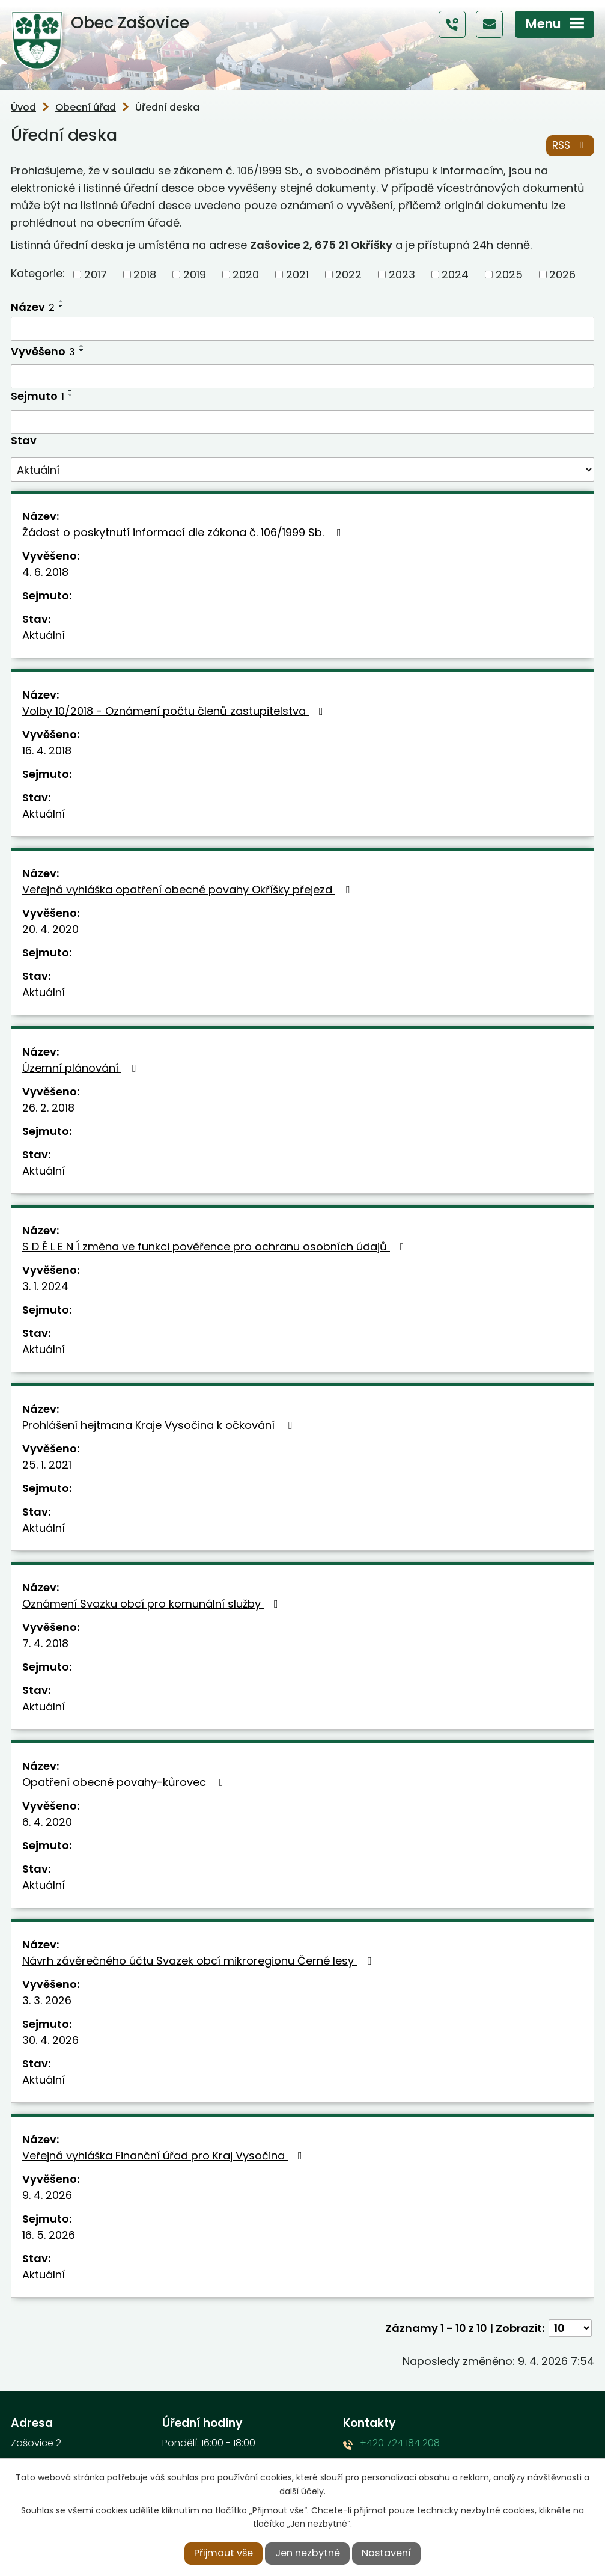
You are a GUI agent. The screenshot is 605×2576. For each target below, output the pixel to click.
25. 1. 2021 (46, 1465)
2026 (562, 274)
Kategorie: (38, 273)
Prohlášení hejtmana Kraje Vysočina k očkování (159, 1425)
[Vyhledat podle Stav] (302, 470)
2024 (455, 274)
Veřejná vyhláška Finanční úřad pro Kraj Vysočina (164, 2156)
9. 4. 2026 (47, 2195)
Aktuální (43, 635)
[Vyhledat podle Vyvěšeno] (302, 377)
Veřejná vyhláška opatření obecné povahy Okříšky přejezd (188, 890)
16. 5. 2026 (48, 2235)
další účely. (302, 2491)
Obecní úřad (85, 107)
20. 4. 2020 (50, 929)
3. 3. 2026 (46, 2000)
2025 (509, 274)
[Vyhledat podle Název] (302, 329)
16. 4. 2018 (46, 751)
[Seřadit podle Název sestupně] (61, 306)
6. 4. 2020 (47, 1822)
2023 (402, 274)
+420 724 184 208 (400, 2443)
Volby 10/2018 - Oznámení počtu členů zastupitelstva (175, 711)
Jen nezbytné (307, 2553)
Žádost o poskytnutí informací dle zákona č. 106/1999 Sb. (184, 532)
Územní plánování (81, 1068)
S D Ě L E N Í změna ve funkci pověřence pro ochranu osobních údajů (215, 1247)
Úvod (23, 107)
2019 (194, 274)
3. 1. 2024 (45, 1286)
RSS (570, 145)
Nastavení (386, 2553)
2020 (246, 274)
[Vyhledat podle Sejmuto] (302, 422)
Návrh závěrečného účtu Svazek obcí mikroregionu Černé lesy (199, 1961)
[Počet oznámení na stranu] (570, 2328)
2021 (297, 274)
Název (33, 306)
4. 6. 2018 (45, 572)
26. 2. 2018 (48, 1108)
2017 (95, 274)
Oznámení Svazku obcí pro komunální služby (152, 1604)
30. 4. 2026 (50, 2040)
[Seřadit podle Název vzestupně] (61, 301)
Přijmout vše (223, 2553)
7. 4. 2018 (45, 1643)
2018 (144, 274)
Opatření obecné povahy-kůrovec (125, 1782)
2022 (348, 274)
